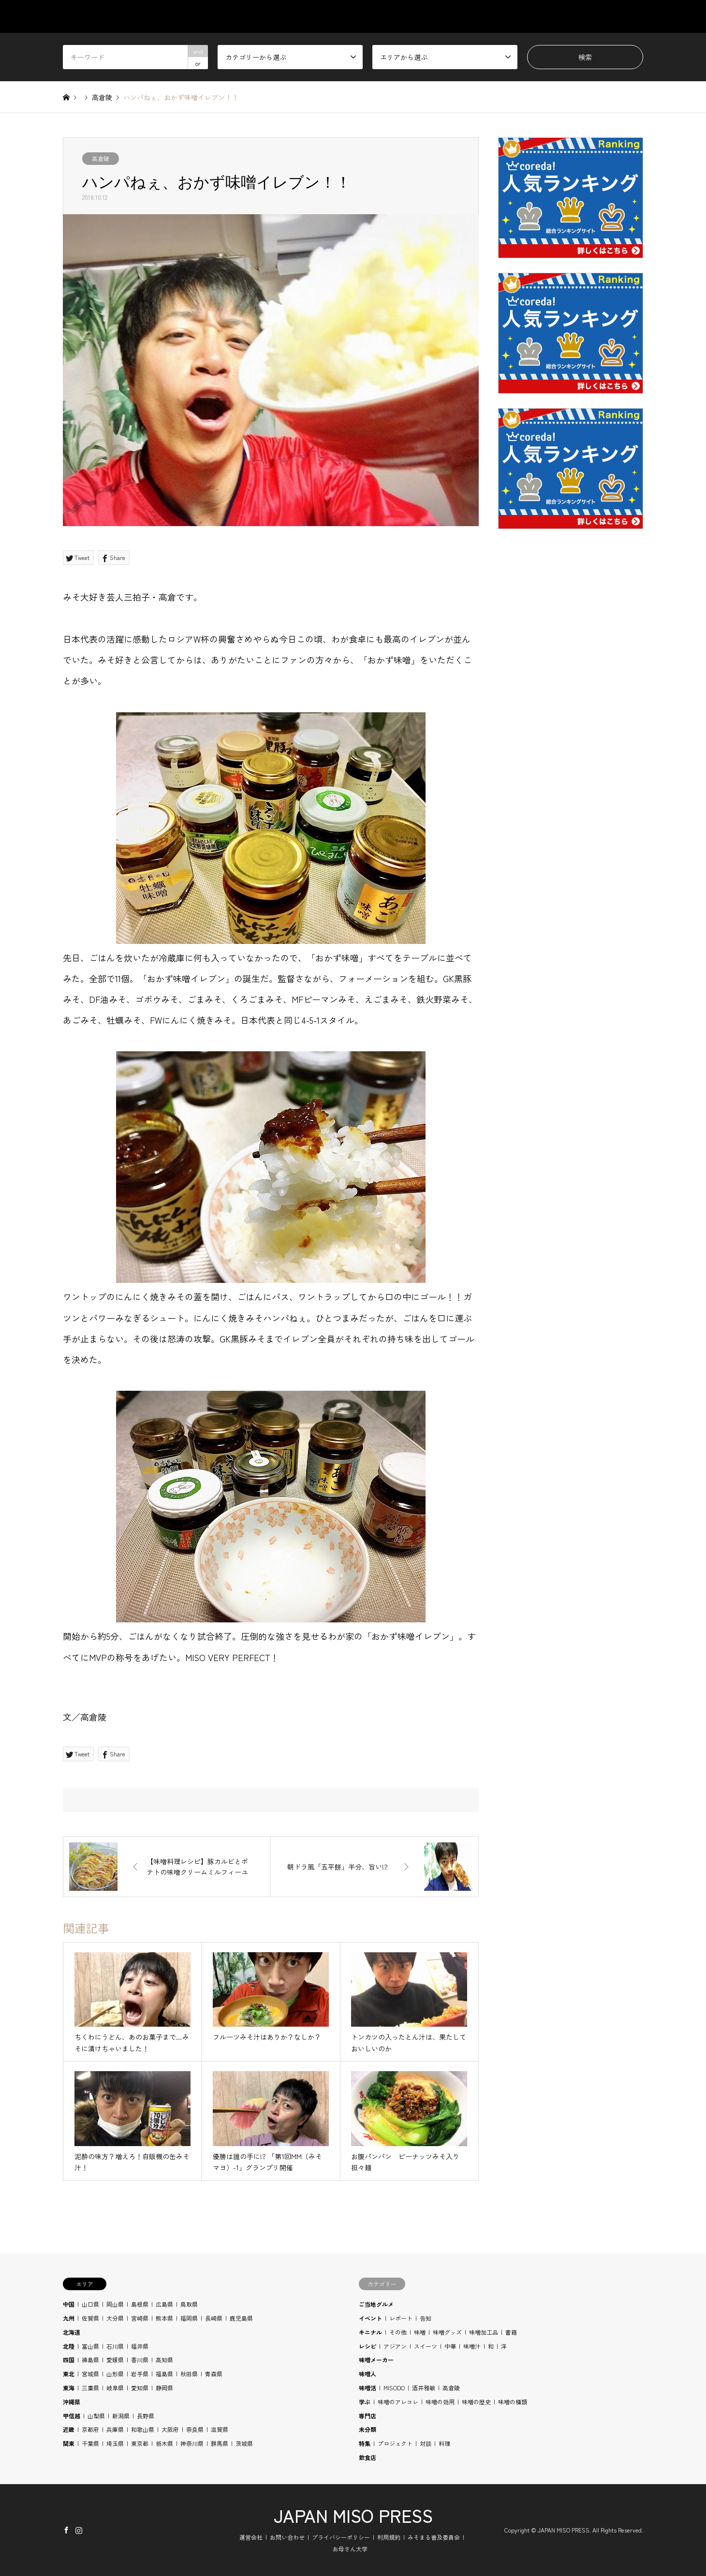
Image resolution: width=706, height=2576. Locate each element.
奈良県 (195, 2429)
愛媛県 (115, 2359)
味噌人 (367, 2374)
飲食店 (367, 2457)
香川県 (139, 2359)
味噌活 (367, 2388)
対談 (425, 2443)
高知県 (164, 2359)
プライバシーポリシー (341, 2537)
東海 (68, 2388)
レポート (400, 2318)
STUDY (492, 16)
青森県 (213, 2374)
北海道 (71, 2332)
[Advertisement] (570, 769)
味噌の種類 (512, 2402)
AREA (446, 16)
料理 (444, 2443)
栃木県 (164, 2443)
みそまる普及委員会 (434, 2537)
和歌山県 (142, 2429)
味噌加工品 (483, 2332)
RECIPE (541, 16)
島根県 (139, 2304)
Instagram (78, 2529)
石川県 (115, 2346)
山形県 (115, 2374)
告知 (425, 2318)
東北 (68, 2374)
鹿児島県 (241, 2318)
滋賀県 (219, 2429)
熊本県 (164, 2318)
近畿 (68, 2429)
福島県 (164, 2374)
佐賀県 (90, 2318)
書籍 (511, 2332)
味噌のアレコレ (398, 2402)
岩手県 (139, 2374)
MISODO (394, 2388)
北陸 (68, 2346)
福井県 (139, 2346)
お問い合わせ (287, 2537)
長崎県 (213, 2318)
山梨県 (96, 2416)
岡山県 (115, 2304)
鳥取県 (189, 2304)
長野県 (145, 2416)
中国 (68, 2304)
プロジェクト (395, 2443)
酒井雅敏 (423, 2388)
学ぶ (364, 2402)
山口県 (90, 2304)
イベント (370, 2318)
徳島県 (90, 2359)
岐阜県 (115, 2388)
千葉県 (90, 2443)
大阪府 (170, 2429)
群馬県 (219, 2443)
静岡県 (164, 2388)
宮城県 (90, 2374)
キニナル (370, 2332)
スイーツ (425, 2346)
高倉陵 (100, 158)
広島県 (164, 2304)
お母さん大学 (350, 2549)
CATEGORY (393, 16)
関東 (68, 2443)
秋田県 (189, 2374)
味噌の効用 (440, 2402)
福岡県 (189, 2318)
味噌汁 (472, 2346)
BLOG (589, 16)
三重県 (90, 2388)
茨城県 (244, 2443)
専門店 (367, 2416)
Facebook (66, 2529)
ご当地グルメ (376, 2304)
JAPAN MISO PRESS (353, 2515)
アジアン (395, 2346)
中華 (450, 2346)
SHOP (634, 16)
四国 (68, 2359)
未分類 (367, 2429)
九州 (68, 2318)
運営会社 (251, 2537)
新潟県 (121, 2416)
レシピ (367, 2346)
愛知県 (139, 2388)
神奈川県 (192, 2443)
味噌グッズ (447, 2332)
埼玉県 (115, 2443)
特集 (364, 2443)
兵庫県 (115, 2429)
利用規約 (388, 2537)
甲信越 (71, 2416)
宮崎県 (139, 2318)
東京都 (139, 2443)
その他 (398, 2332)
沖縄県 (71, 2402)
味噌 (420, 2332)
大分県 (115, 2318)
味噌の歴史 (476, 2402)
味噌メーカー (376, 2359)
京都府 (90, 2429)
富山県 (90, 2346)
